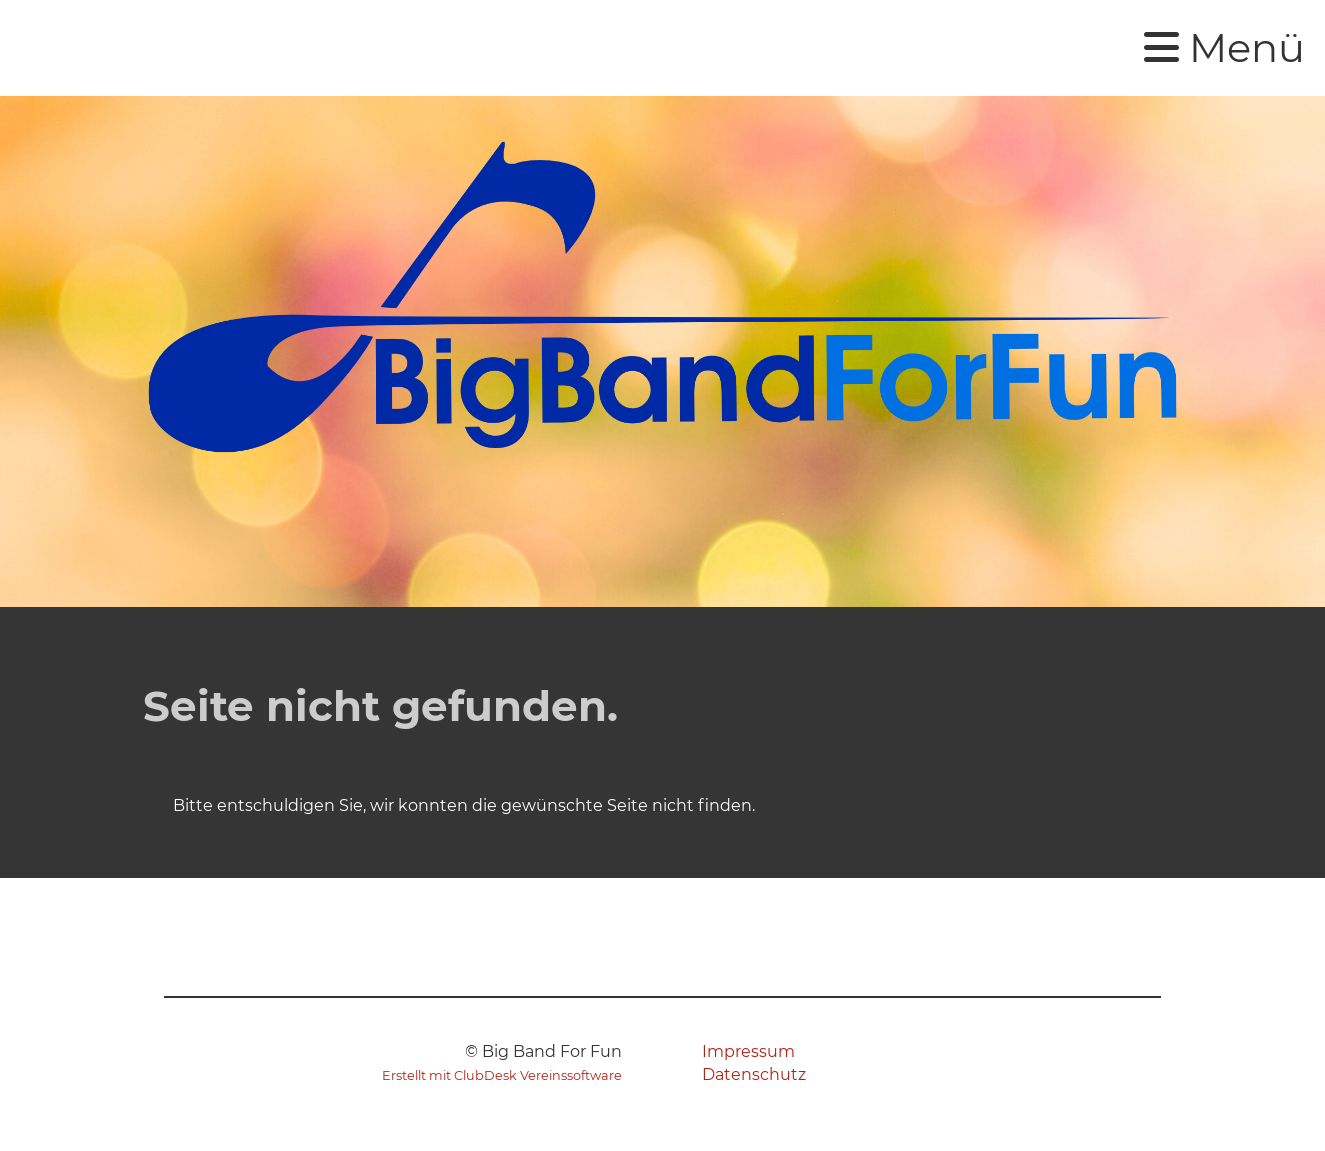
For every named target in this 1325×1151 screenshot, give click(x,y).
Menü (1224, 47)
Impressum (748, 1051)
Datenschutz (754, 1074)
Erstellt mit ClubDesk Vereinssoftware (502, 1075)
